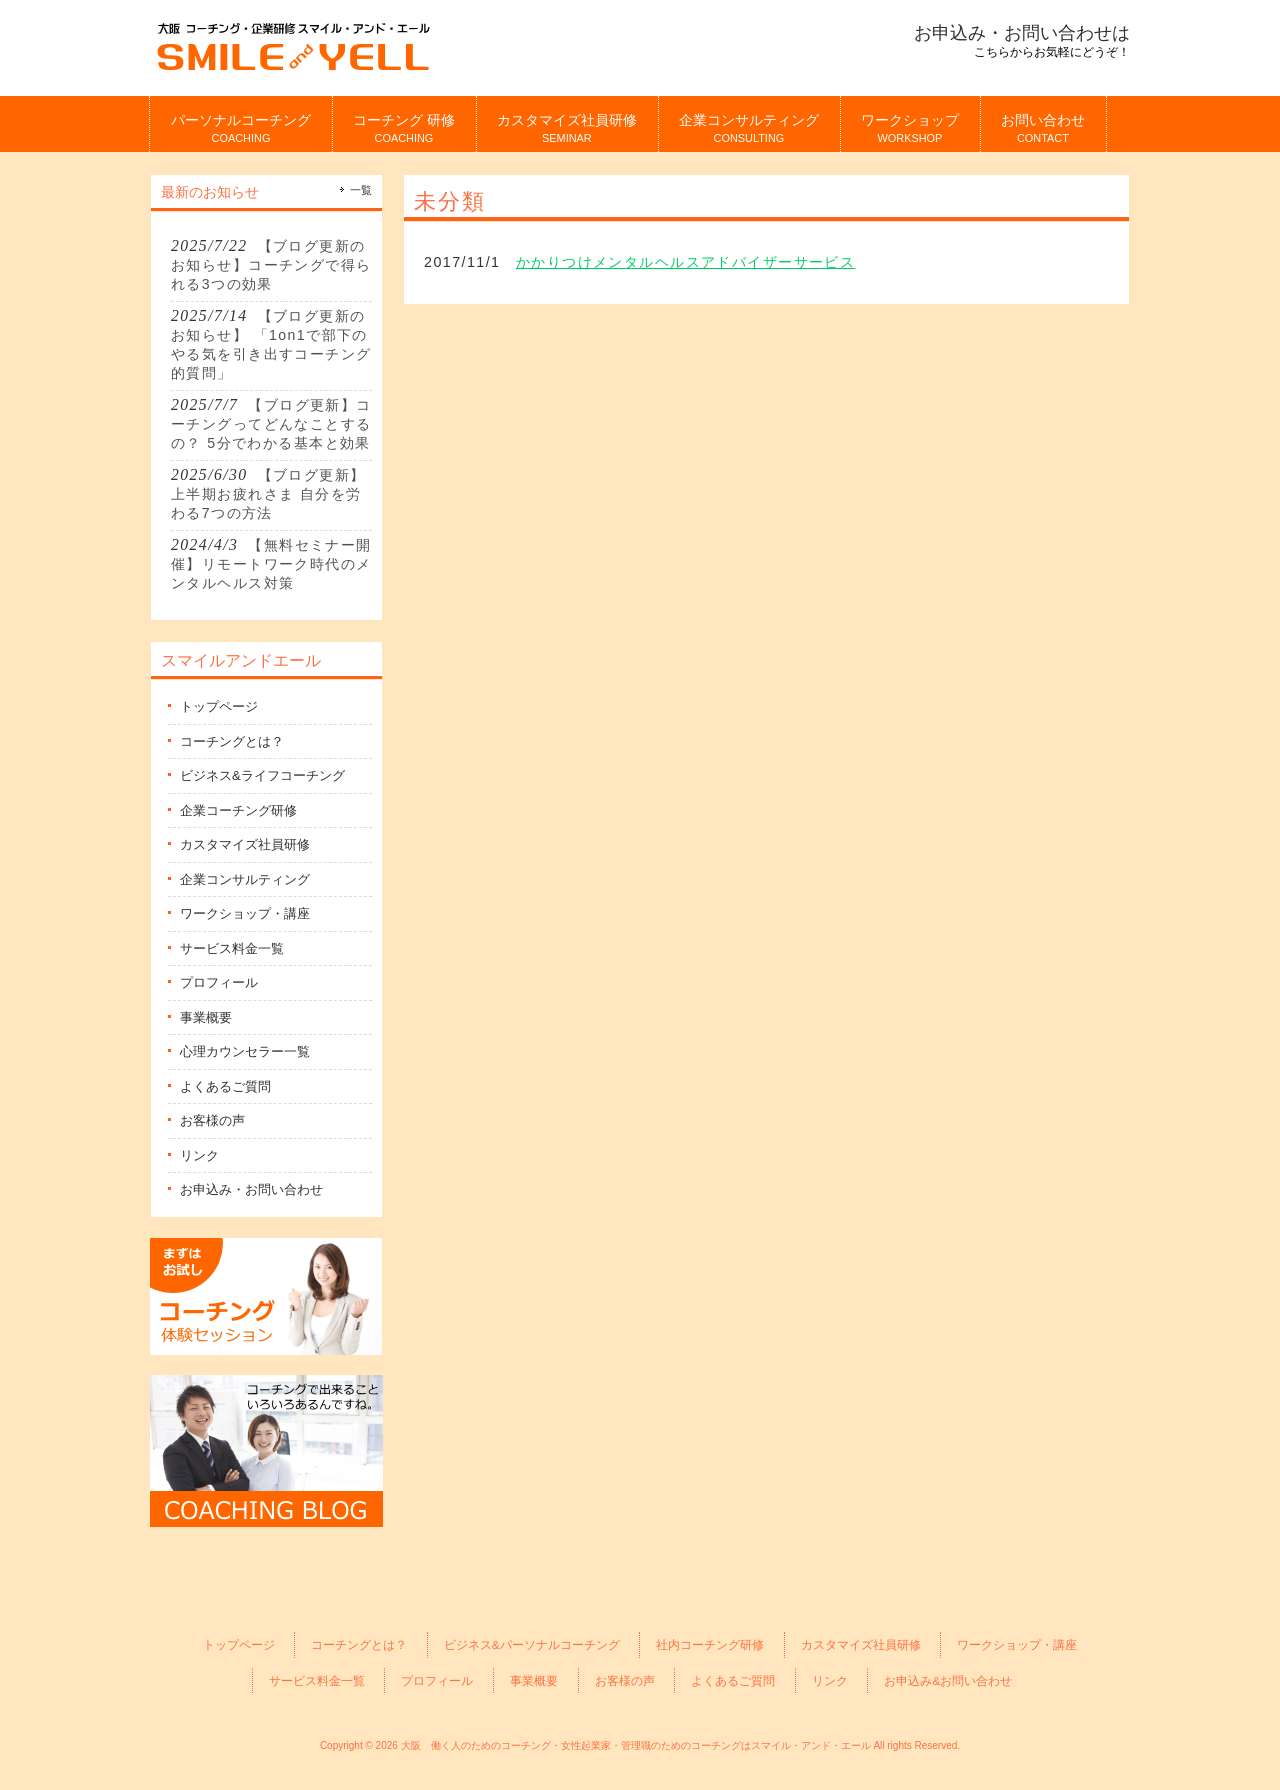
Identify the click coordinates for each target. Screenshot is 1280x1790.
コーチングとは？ (232, 741)
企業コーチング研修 (238, 810)
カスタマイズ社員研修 (245, 844)
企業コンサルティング (245, 879)
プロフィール (219, 982)
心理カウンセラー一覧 (245, 1051)
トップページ (219, 706)
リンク (199, 1155)
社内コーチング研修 (710, 1644)
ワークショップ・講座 (245, 913)
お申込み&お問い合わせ (948, 1680)
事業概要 (206, 1017)
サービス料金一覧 (232, 948)
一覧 (361, 190)
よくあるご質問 (225, 1086)
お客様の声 (212, 1120)
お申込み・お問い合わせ (251, 1189)
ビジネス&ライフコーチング (262, 775)
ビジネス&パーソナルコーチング (532, 1644)
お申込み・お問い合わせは (1022, 33)
